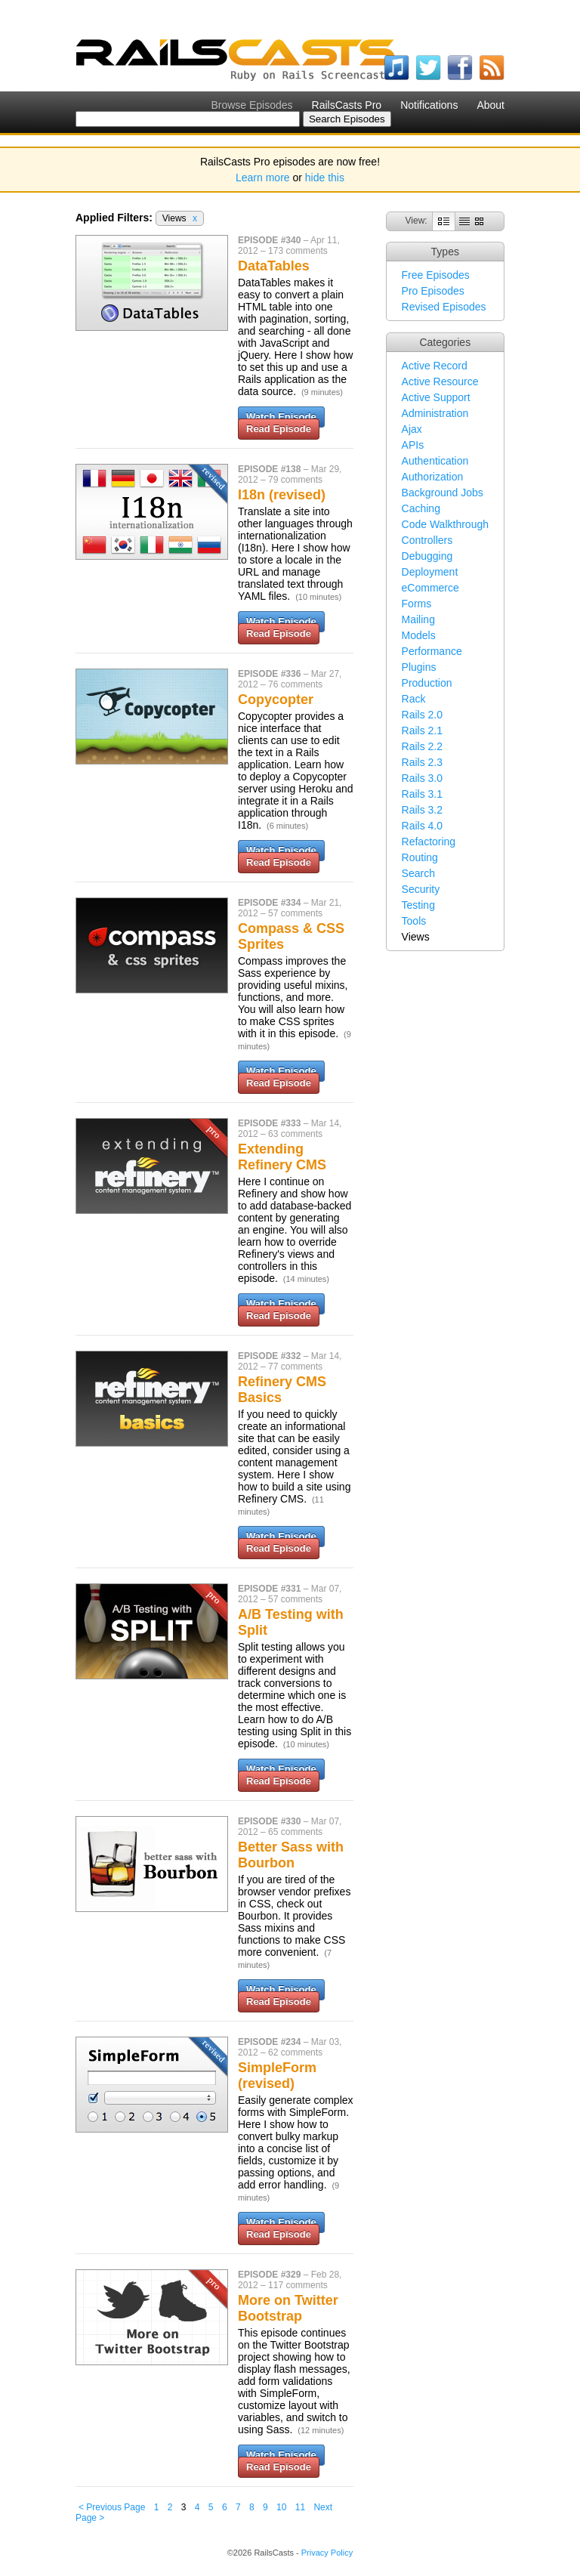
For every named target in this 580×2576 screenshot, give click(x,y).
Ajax (412, 429)
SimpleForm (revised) (277, 2075)
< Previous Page (112, 2507)
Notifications (429, 105)
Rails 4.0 (422, 826)
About (490, 105)
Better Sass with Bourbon (291, 1854)
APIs (413, 445)
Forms (417, 604)
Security (421, 889)
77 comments (295, 1366)
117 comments (298, 2285)
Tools (414, 921)
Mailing (418, 619)
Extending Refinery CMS (282, 1156)
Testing (418, 905)
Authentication (435, 461)
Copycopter (275, 699)
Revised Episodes (444, 307)
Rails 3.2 (422, 810)
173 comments (298, 251)
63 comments (295, 1134)
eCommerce (430, 588)
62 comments (295, 2052)
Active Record (434, 366)
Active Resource (440, 381)
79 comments (295, 479)
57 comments (295, 913)
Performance (432, 651)
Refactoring (429, 842)
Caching (421, 508)
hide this (324, 177)
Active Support (436, 397)
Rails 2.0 (422, 715)
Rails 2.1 (422, 730)
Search (418, 873)
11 (300, 2507)
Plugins (419, 667)
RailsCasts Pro (347, 105)
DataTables (274, 265)
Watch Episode (281, 416)
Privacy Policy (327, 2552)
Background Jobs (442, 492)
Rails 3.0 (422, 778)
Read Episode (278, 428)
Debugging (427, 556)
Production (427, 683)
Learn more (263, 177)
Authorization (433, 477)
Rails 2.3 (422, 762)
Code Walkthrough (445, 524)
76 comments (295, 684)
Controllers (427, 540)
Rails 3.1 (422, 794)
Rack (414, 699)
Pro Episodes (433, 291)
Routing (420, 857)
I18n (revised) (281, 494)
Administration (435, 413)
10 (281, 2507)
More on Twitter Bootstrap (288, 2308)
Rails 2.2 (422, 746)
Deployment (430, 572)
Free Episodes (436, 275)
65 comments (295, 1832)
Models (419, 635)
